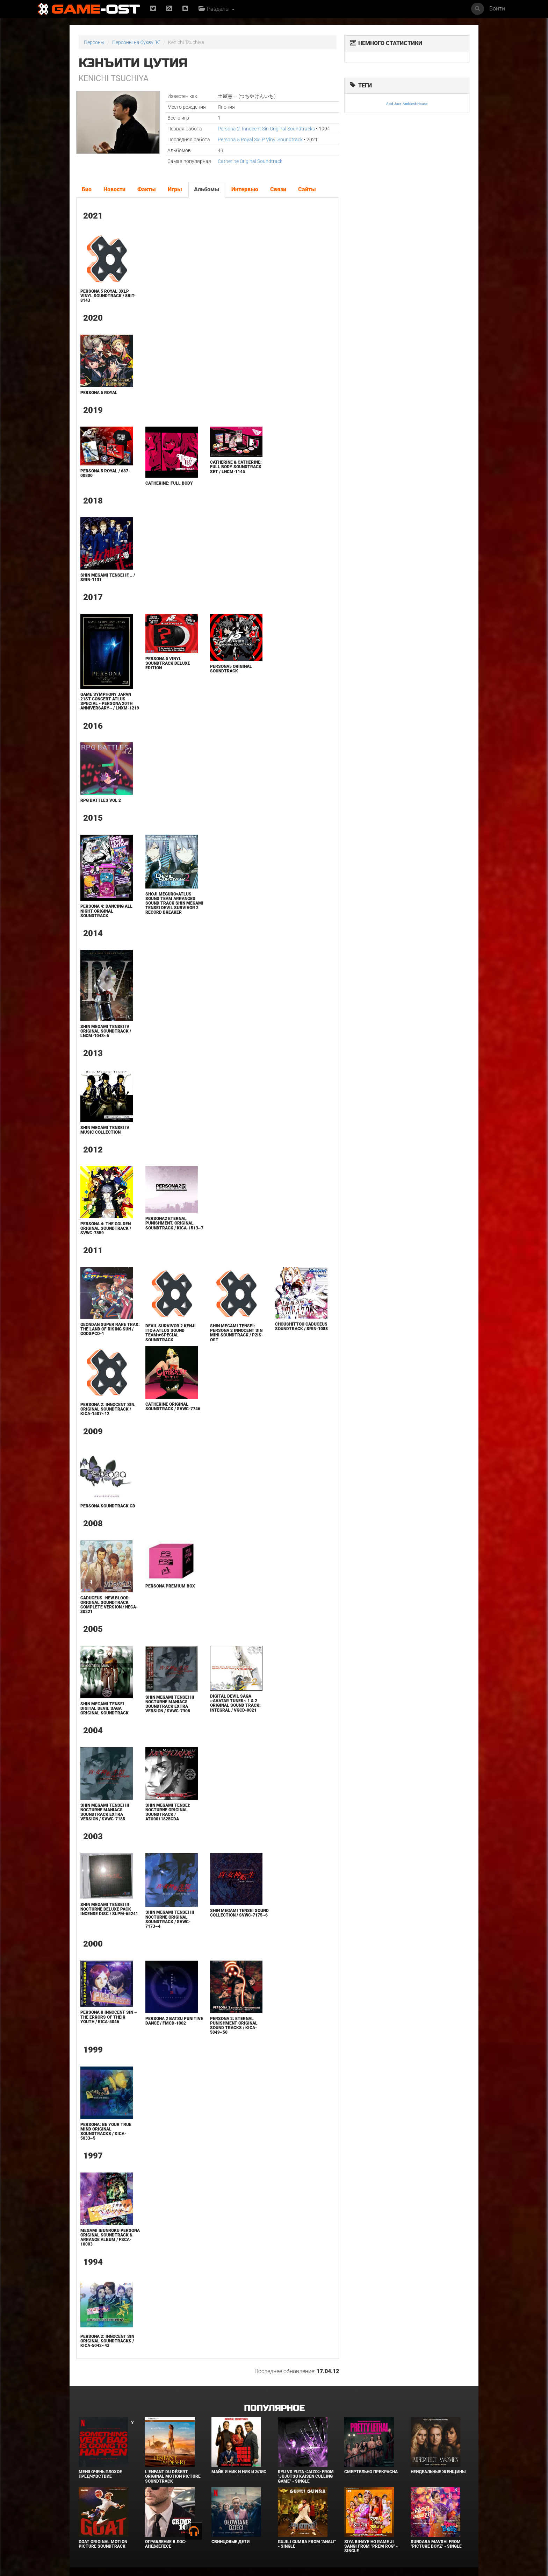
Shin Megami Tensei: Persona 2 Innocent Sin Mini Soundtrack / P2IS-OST (236, 1332)
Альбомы (206, 189)
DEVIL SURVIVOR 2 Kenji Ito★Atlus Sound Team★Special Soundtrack (170, 1332)
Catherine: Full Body (169, 483)
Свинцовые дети (230, 2541)
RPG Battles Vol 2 (100, 800)
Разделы (217, 9)
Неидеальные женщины (438, 2471)
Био (87, 189)
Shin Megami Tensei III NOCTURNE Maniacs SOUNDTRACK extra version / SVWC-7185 (104, 1812)
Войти (497, 8)
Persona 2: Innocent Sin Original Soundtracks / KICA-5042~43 (107, 2341)
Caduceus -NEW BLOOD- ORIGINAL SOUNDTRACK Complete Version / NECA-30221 (109, 1605)
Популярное (274, 2408)
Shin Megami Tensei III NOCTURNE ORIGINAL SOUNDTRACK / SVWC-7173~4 (169, 1919)
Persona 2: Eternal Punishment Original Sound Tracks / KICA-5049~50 (234, 2025)
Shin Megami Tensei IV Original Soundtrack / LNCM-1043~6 (105, 1031)
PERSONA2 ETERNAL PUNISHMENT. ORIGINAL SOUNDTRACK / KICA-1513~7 (174, 1223)
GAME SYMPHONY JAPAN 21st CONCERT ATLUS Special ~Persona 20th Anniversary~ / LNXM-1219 (109, 701)
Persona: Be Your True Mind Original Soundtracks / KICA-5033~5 (105, 2131)
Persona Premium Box (170, 1586)
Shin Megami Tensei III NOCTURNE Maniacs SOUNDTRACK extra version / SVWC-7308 (169, 1704)
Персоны (94, 42)
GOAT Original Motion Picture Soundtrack (103, 2544)
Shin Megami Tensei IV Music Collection (104, 1130)
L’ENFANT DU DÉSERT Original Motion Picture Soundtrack (173, 2476)
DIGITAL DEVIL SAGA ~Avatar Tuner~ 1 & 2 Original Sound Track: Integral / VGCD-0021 (235, 1703)
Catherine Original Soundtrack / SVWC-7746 (172, 1406)
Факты (146, 189)
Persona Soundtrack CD (107, 1506)
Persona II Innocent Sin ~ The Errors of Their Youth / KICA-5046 (108, 2017)
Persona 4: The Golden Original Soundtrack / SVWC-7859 (105, 1228)
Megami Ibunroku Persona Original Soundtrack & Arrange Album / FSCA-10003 (110, 2237)
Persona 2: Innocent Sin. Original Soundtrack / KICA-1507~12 (108, 1409)
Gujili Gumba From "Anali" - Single (307, 2544)
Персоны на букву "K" (136, 42)
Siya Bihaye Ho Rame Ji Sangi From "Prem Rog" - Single (371, 2546)
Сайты (307, 189)
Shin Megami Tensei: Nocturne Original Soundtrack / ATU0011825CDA (167, 1812)
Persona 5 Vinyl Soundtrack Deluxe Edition (167, 663)
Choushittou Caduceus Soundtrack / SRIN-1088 (301, 1326)
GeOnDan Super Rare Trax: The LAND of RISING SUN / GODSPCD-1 (110, 1329)
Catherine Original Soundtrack (250, 161)
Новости (114, 189)
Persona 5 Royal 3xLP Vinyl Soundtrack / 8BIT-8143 (108, 296)
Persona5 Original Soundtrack (231, 668)
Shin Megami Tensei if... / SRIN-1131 (107, 577)
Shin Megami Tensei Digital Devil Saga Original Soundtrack (104, 1708)
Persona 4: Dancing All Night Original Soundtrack (106, 911)
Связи (278, 189)
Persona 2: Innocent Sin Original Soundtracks (266, 128)
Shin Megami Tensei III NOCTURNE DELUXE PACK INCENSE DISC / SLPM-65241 (109, 1909)
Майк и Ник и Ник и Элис (238, 2471)
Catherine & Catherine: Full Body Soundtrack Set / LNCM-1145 (236, 467)
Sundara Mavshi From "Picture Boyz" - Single (436, 2544)
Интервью (244, 189)
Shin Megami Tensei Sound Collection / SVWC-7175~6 (239, 1913)
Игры (175, 189)
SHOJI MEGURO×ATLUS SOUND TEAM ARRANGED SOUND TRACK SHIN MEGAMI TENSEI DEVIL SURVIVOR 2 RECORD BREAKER (174, 903)
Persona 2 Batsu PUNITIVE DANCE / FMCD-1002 (174, 2021)
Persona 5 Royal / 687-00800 (105, 473)
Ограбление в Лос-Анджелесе (166, 2544)
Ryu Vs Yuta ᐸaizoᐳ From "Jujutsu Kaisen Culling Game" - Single (306, 2476)
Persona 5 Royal (98, 392)
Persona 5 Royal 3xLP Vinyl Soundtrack (260, 139)
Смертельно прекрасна (371, 2471)
